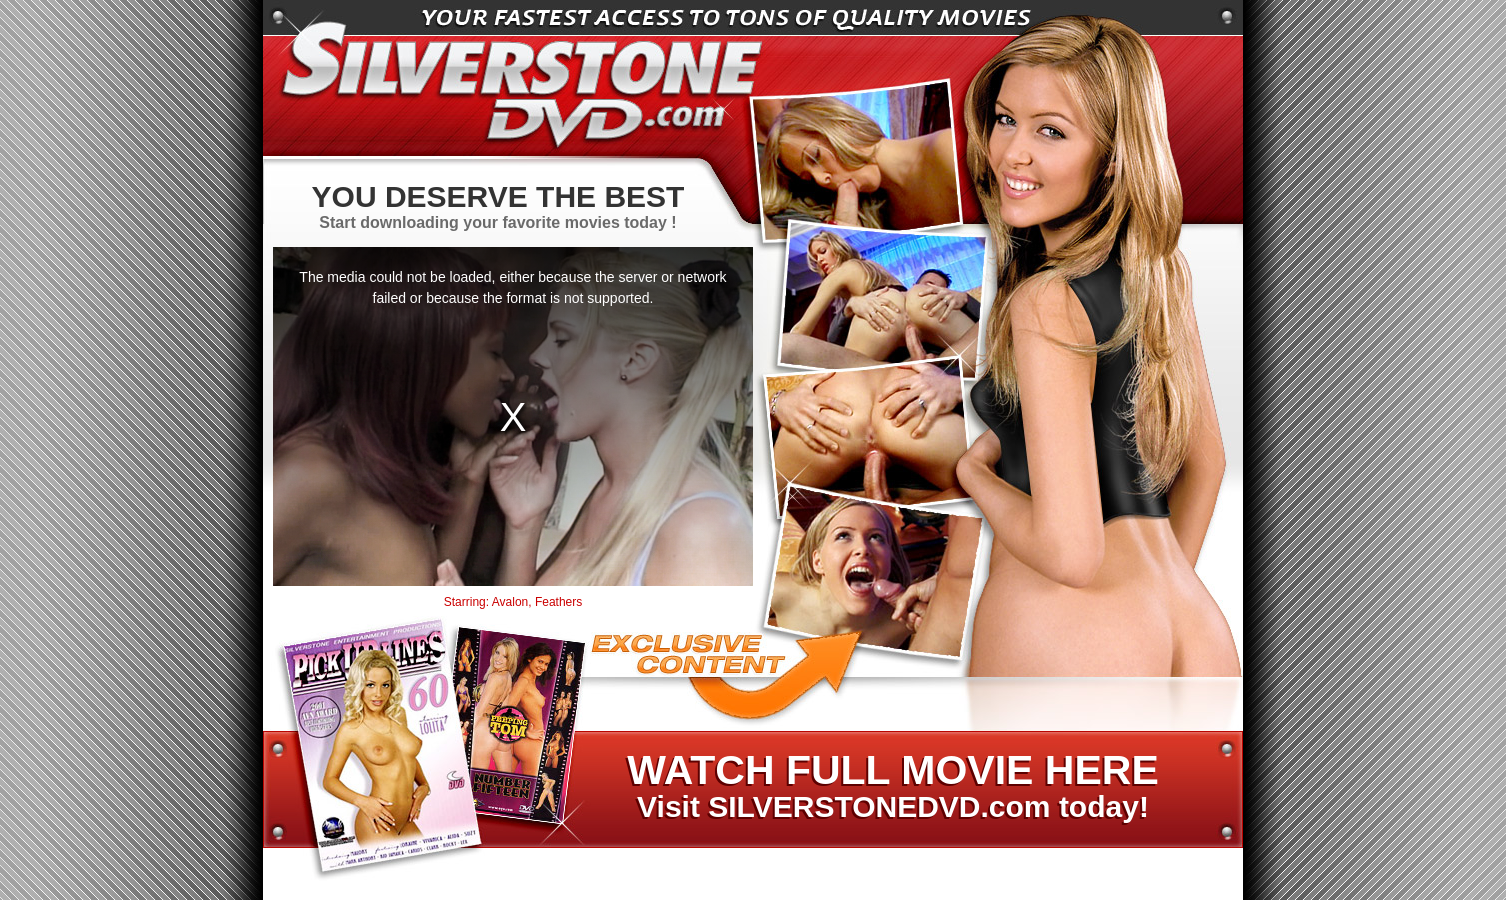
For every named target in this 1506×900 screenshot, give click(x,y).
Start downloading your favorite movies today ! (498, 205)
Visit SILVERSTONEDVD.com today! (892, 787)
